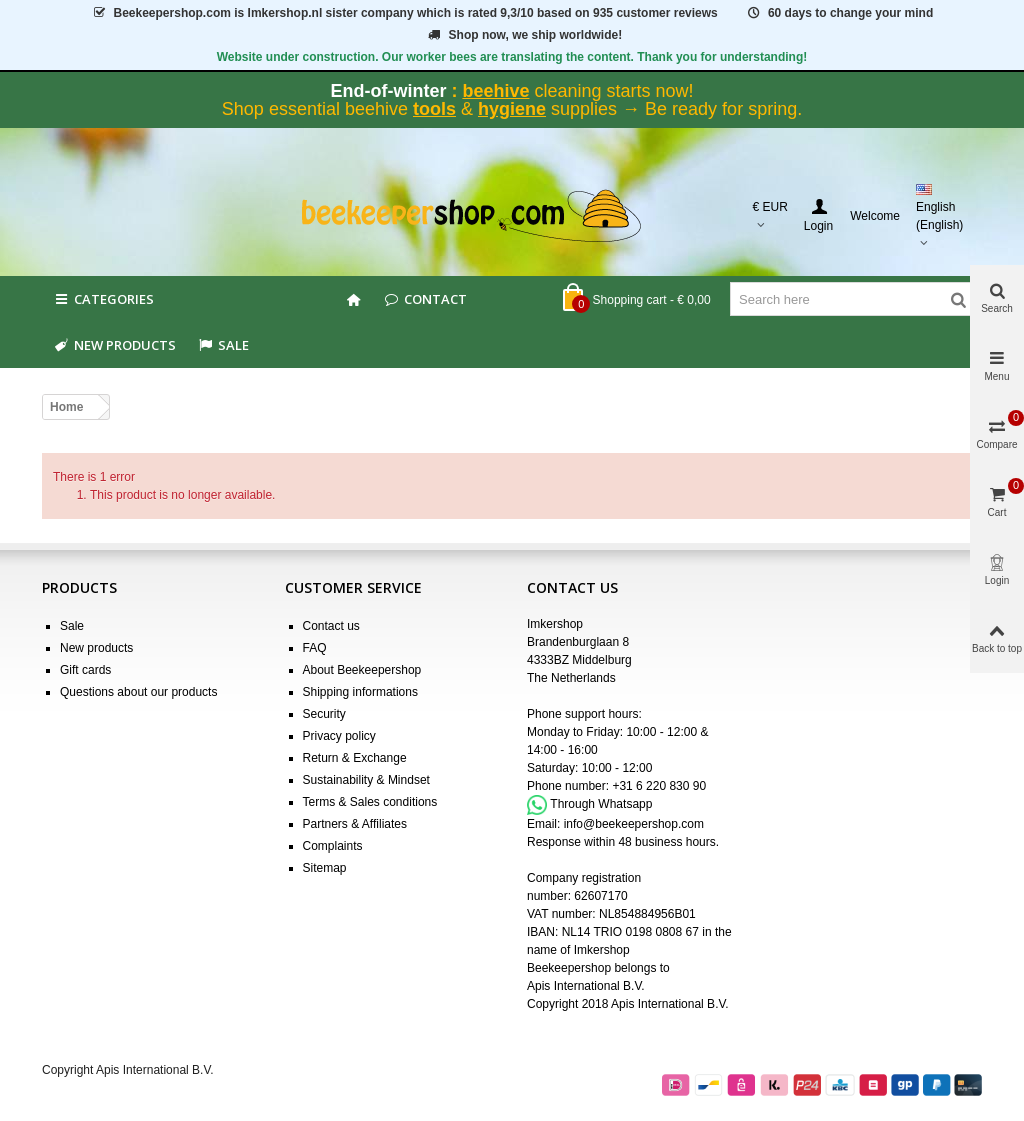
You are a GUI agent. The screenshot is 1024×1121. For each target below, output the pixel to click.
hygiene (512, 109)
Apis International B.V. (586, 986)
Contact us (331, 626)
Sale (72, 626)
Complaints (333, 846)
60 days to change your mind (839, 13)
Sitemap (325, 868)
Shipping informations (360, 692)
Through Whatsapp (601, 804)
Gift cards (85, 670)
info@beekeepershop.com (634, 824)
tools (434, 109)
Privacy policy (339, 736)
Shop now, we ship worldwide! (524, 35)
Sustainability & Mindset (366, 780)
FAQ (315, 648)
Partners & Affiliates (355, 824)
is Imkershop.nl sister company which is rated (404, 13)
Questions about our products (138, 692)
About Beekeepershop (362, 670)
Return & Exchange (355, 758)
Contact (424, 299)
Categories (103, 299)
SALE (222, 345)
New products (114, 345)
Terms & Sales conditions (370, 802)
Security (324, 714)
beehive (495, 91)
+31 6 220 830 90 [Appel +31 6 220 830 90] (659, 786)
